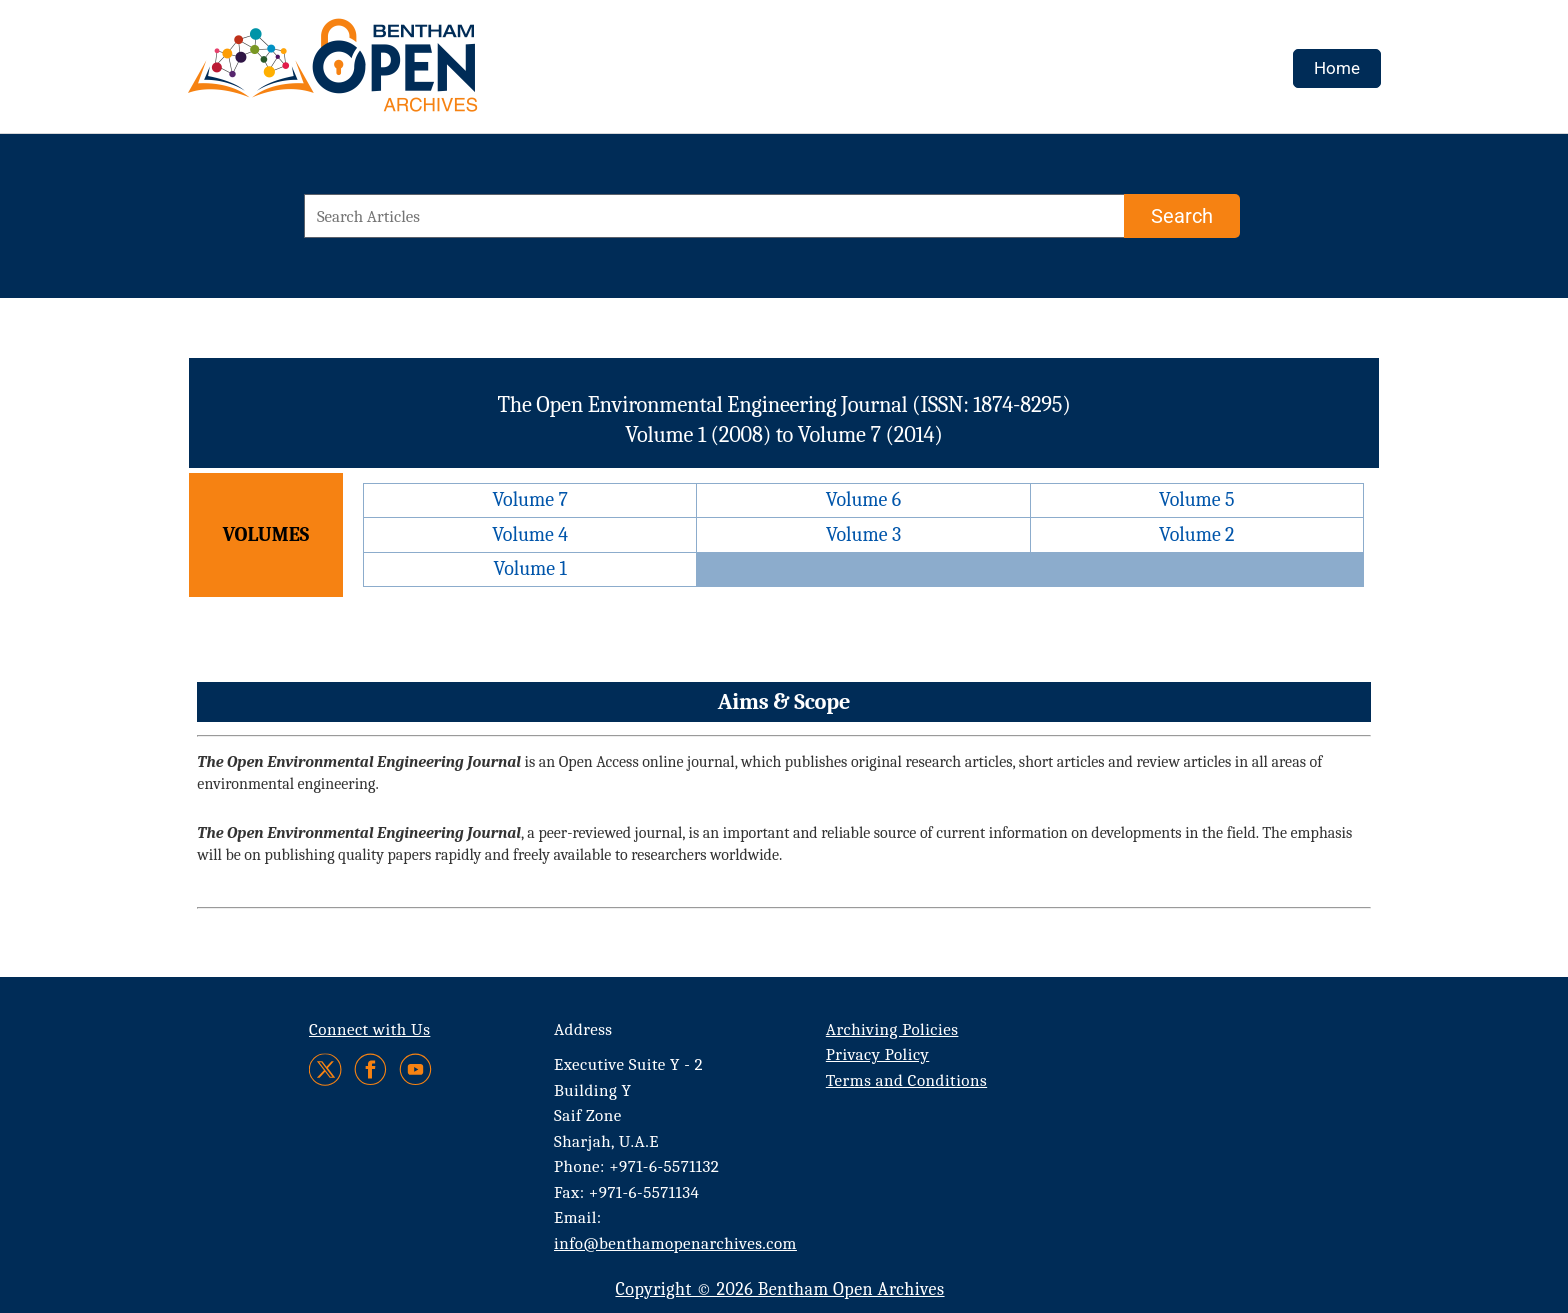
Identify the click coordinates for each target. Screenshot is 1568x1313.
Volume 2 (1196, 534)
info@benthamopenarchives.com (675, 1243)
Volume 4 (530, 534)
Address (583, 1029)
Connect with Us (369, 1029)
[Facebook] (370, 1069)
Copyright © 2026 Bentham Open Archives (779, 1289)
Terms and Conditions (906, 1080)
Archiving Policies (892, 1029)
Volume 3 (863, 534)
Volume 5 (1197, 499)
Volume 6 (863, 499)
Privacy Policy (877, 1054)
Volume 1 (530, 568)
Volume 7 (529, 499)
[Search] (1182, 216)
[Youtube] (415, 1069)
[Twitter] (326, 1069)
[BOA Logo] (391, 73)
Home (1337, 68)
